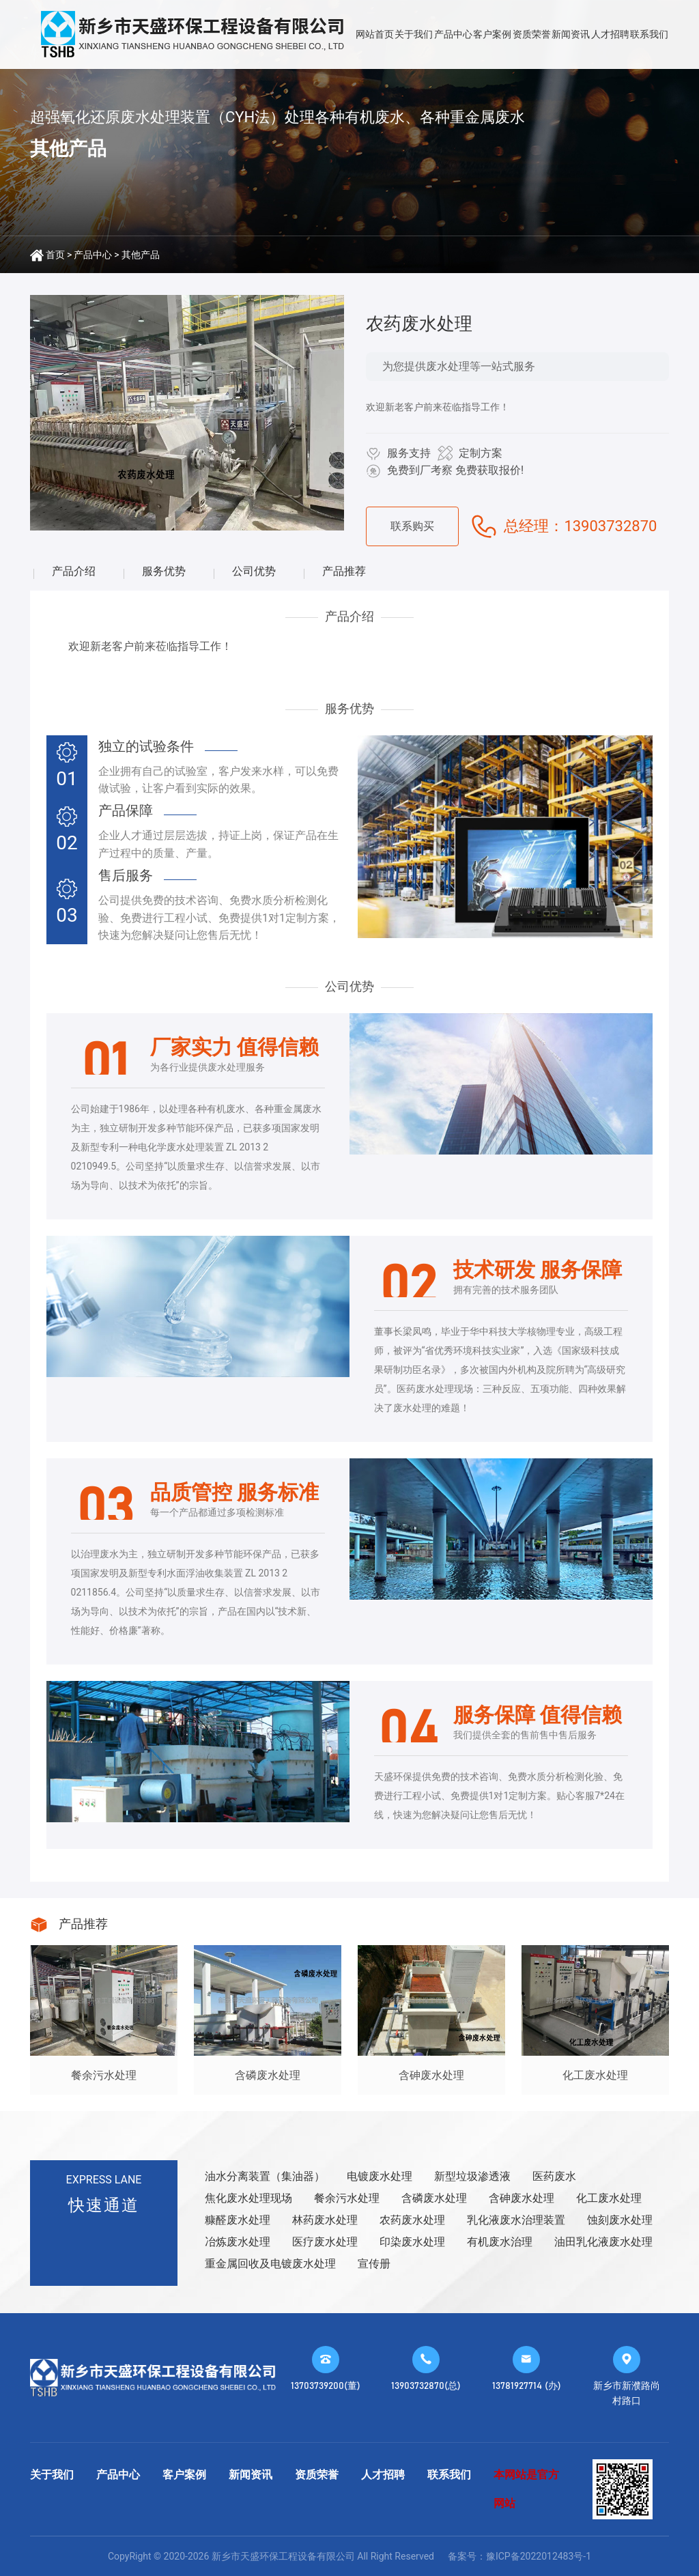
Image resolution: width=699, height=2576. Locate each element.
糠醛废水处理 (237, 2219)
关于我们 (414, 34)
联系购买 (412, 526)
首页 (55, 254)
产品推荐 (344, 571)
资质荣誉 (532, 34)
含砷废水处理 (521, 2198)
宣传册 (374, 2263)
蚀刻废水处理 (620, 2219)
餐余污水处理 (347, 2198)
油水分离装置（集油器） (265, 2176)
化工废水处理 (609, 2198)
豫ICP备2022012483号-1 (538, 2556)
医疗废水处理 (325, 2241)
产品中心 (453, 34)
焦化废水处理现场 (248, 2198)
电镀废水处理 (379, 2176)
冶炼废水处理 (237, 2241)
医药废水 (554, 2176)
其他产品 (141, 254)
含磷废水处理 (434, 2198)
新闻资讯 (571, 34)
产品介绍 (74, 571)
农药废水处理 (412, 2219)
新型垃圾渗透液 (472, 2176)
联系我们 (649, 34)
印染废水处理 (412, 2241)
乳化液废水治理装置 (516, 2219)
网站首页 (375, 34)
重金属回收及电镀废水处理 (270, 2263)
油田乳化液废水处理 (603, 2241)
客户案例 (492, 34)
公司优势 (254, 571)
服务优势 (164, 571)
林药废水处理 (325, 2219)
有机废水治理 (499, 2241)
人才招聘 (610, 34)
